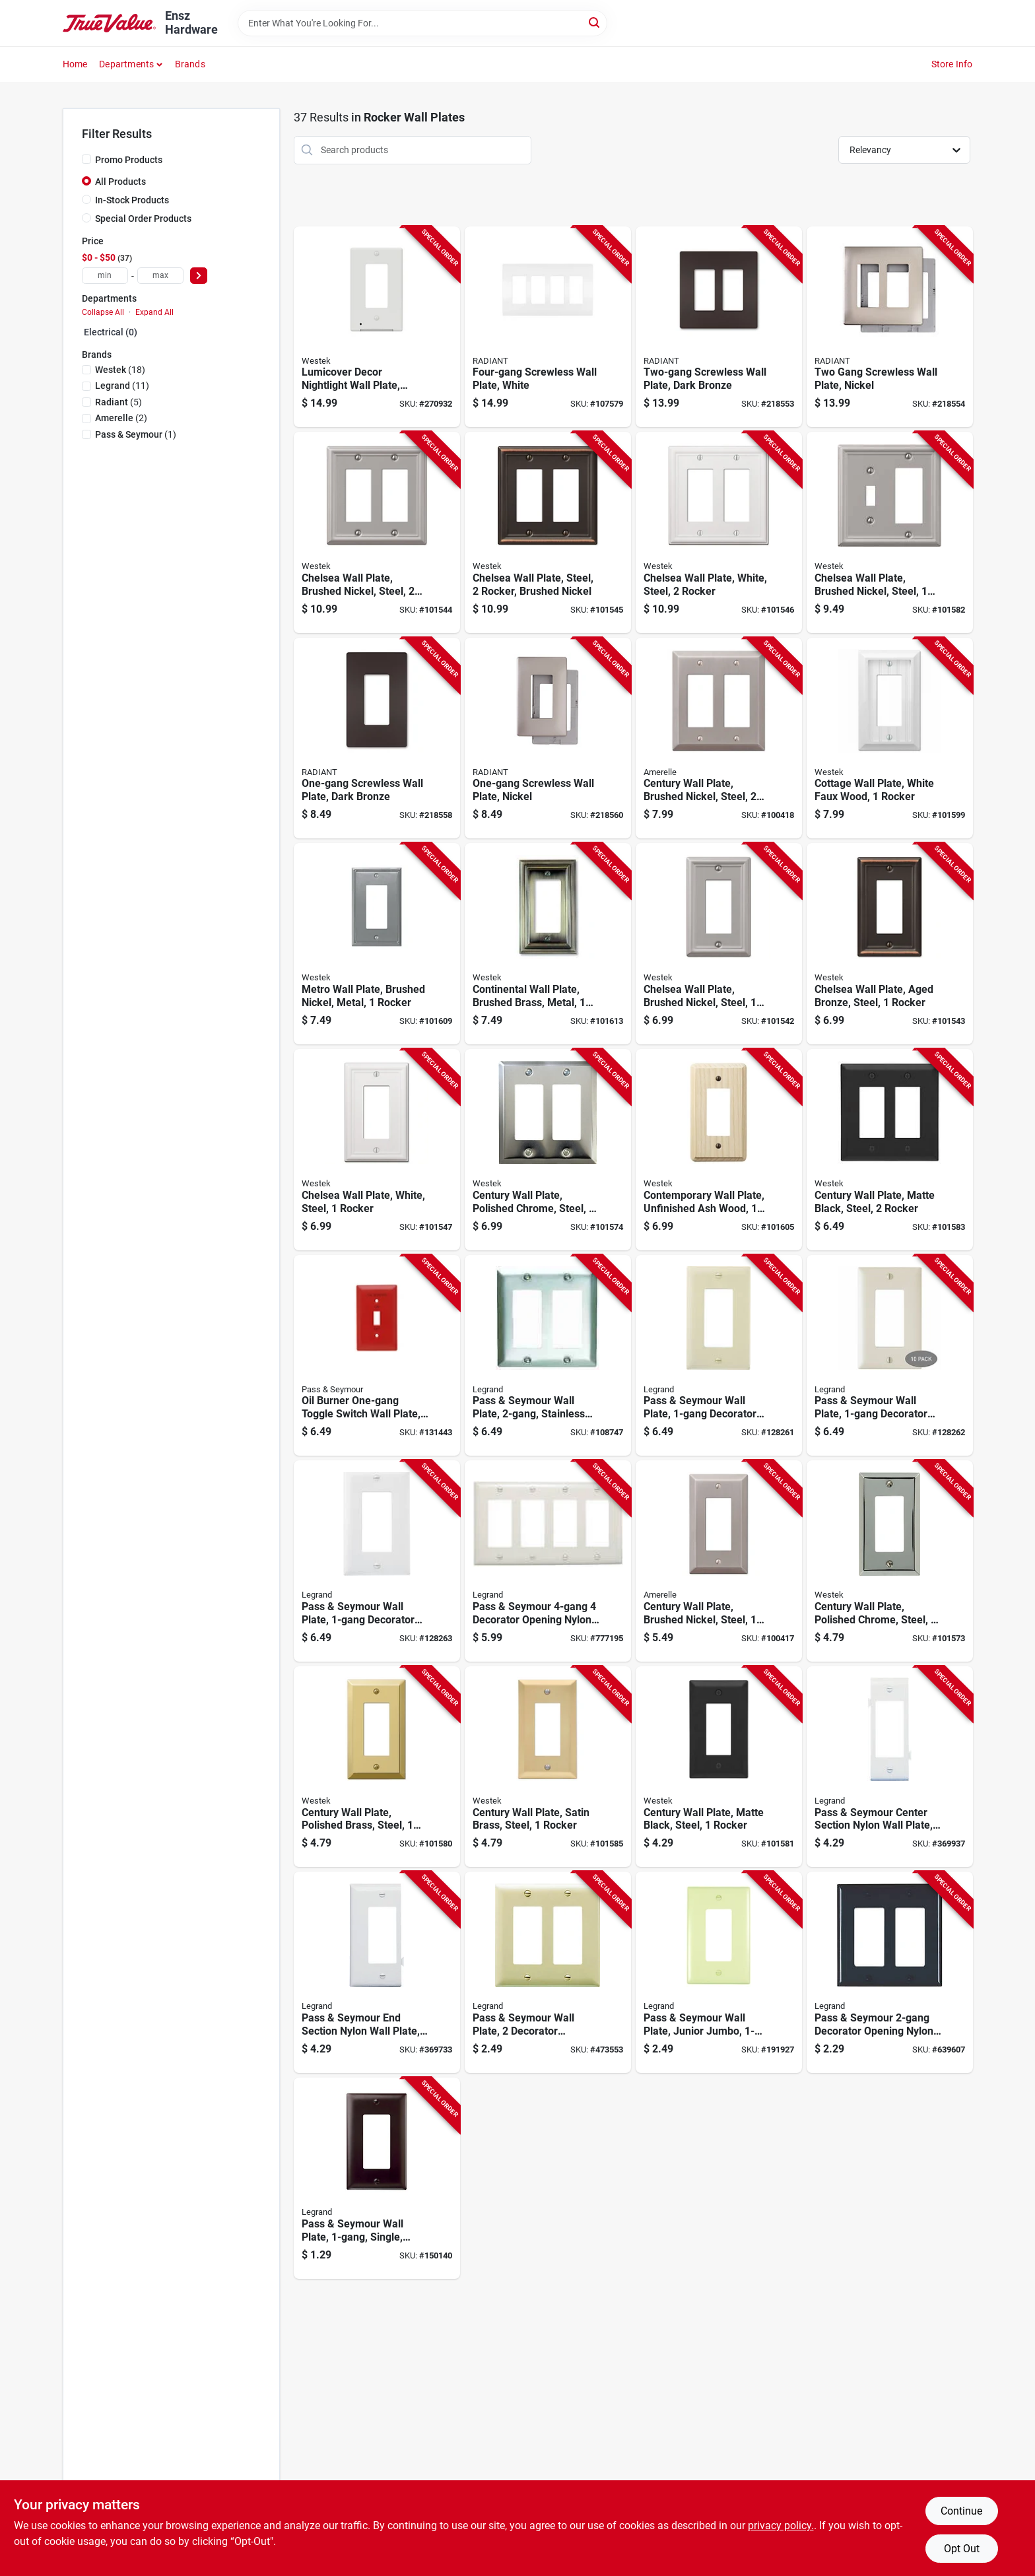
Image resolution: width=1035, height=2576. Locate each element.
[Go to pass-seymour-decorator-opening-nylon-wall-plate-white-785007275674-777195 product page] (548, 1561)
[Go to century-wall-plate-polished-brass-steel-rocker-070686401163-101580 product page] (377, 1767)
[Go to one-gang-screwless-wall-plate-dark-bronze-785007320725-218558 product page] (377, 738)
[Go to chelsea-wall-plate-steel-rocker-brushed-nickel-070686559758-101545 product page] (548, 532)
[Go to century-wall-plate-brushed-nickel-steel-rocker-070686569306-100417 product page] (719, 1561)
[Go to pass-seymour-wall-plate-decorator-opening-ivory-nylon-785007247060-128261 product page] (719, 1355)
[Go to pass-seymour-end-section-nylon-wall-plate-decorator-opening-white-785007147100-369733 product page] (377, 1972)
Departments (126, 64)
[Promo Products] (86, 159)
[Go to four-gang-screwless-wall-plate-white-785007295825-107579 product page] (548, 327)
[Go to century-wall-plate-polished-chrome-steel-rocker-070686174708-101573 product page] (890, 1561)
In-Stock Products (132, 200)
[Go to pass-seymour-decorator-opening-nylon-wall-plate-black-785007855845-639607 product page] (890, 1972)
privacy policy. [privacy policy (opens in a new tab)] (781, 2525)
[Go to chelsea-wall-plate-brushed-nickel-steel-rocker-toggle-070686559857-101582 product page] (890, 532)
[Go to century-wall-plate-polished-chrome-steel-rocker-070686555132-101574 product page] (548, 1149)
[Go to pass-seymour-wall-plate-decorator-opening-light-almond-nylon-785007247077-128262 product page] (890, 1355)
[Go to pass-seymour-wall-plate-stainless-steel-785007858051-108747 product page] (548, 1355)
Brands (190, 64)
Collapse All (103, 312)
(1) (135, 434)
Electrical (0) (110, 332)
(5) (118, 402)
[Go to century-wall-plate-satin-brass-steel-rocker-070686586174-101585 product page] (548, 1767)
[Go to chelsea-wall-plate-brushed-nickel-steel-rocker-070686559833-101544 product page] (377, 532)
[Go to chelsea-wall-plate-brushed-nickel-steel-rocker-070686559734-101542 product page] (719, 943)
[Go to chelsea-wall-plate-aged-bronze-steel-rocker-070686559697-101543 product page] (890, 943)
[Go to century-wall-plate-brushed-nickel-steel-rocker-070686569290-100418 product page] (719, 738)
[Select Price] (198, 275)
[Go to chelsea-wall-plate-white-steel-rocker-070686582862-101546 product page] (719, 532)
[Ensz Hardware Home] (109, 23)
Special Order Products (143, 218)
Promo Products (128, 159)
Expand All (154, 312)
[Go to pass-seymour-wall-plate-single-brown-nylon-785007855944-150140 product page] (377, 2178)
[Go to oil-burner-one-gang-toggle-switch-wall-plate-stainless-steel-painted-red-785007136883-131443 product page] (377, 1355)
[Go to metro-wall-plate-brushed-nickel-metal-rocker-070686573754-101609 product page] (377, 943)
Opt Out (962, 2548)
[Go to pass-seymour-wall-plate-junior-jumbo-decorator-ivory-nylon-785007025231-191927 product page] (719, 1972)
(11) (122, 385)
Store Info (952, 64)
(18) (120, 369)
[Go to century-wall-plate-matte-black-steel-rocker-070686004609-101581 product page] (719, 1767)
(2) (121, 418)
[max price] (160, 275)
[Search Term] (422, 23)
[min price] (105, 275)
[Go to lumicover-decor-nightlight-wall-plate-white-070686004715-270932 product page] (377, 327)
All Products (120, 181)
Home (75, 64)
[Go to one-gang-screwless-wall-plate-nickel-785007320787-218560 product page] (548, 738)
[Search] (595, 22)
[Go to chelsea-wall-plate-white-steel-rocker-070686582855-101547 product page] (377, 1149)
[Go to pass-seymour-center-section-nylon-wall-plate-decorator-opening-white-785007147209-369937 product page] (890, 1767)
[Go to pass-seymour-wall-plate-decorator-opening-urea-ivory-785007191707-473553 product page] (548, 1972)
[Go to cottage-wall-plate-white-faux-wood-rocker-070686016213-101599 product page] (890, 738)
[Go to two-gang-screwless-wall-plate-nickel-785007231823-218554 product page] (890, 327)
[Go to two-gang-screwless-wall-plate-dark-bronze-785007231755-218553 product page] (719, 327)
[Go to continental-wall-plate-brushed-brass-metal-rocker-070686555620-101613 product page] (548, 943)
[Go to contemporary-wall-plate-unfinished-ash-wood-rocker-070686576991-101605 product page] (719, 1149)
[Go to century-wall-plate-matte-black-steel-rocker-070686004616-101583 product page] (890, 1149)
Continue (961, 2511)
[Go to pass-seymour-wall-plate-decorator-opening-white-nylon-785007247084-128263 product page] (377, 1561)
